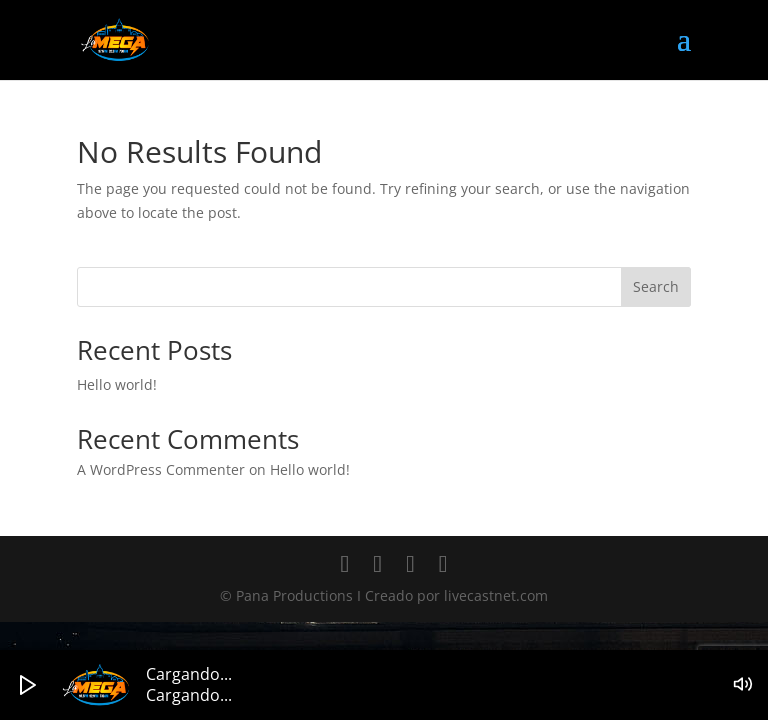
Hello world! (117, 384)
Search (656, 286)
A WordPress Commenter (161, 469)
